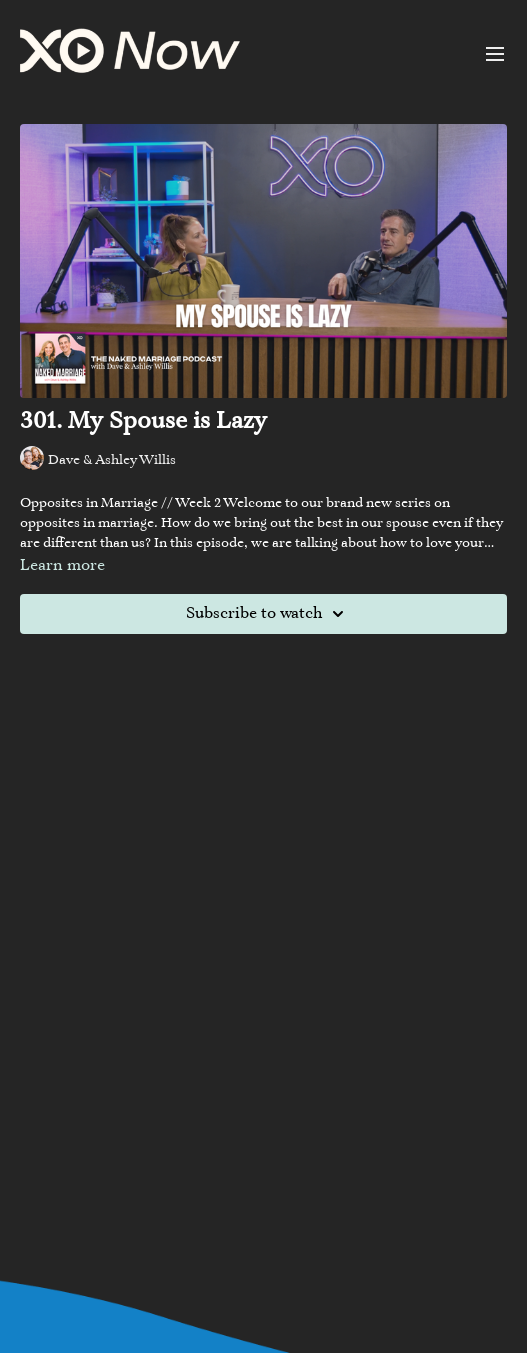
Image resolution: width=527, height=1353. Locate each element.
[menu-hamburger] (495, 54)
